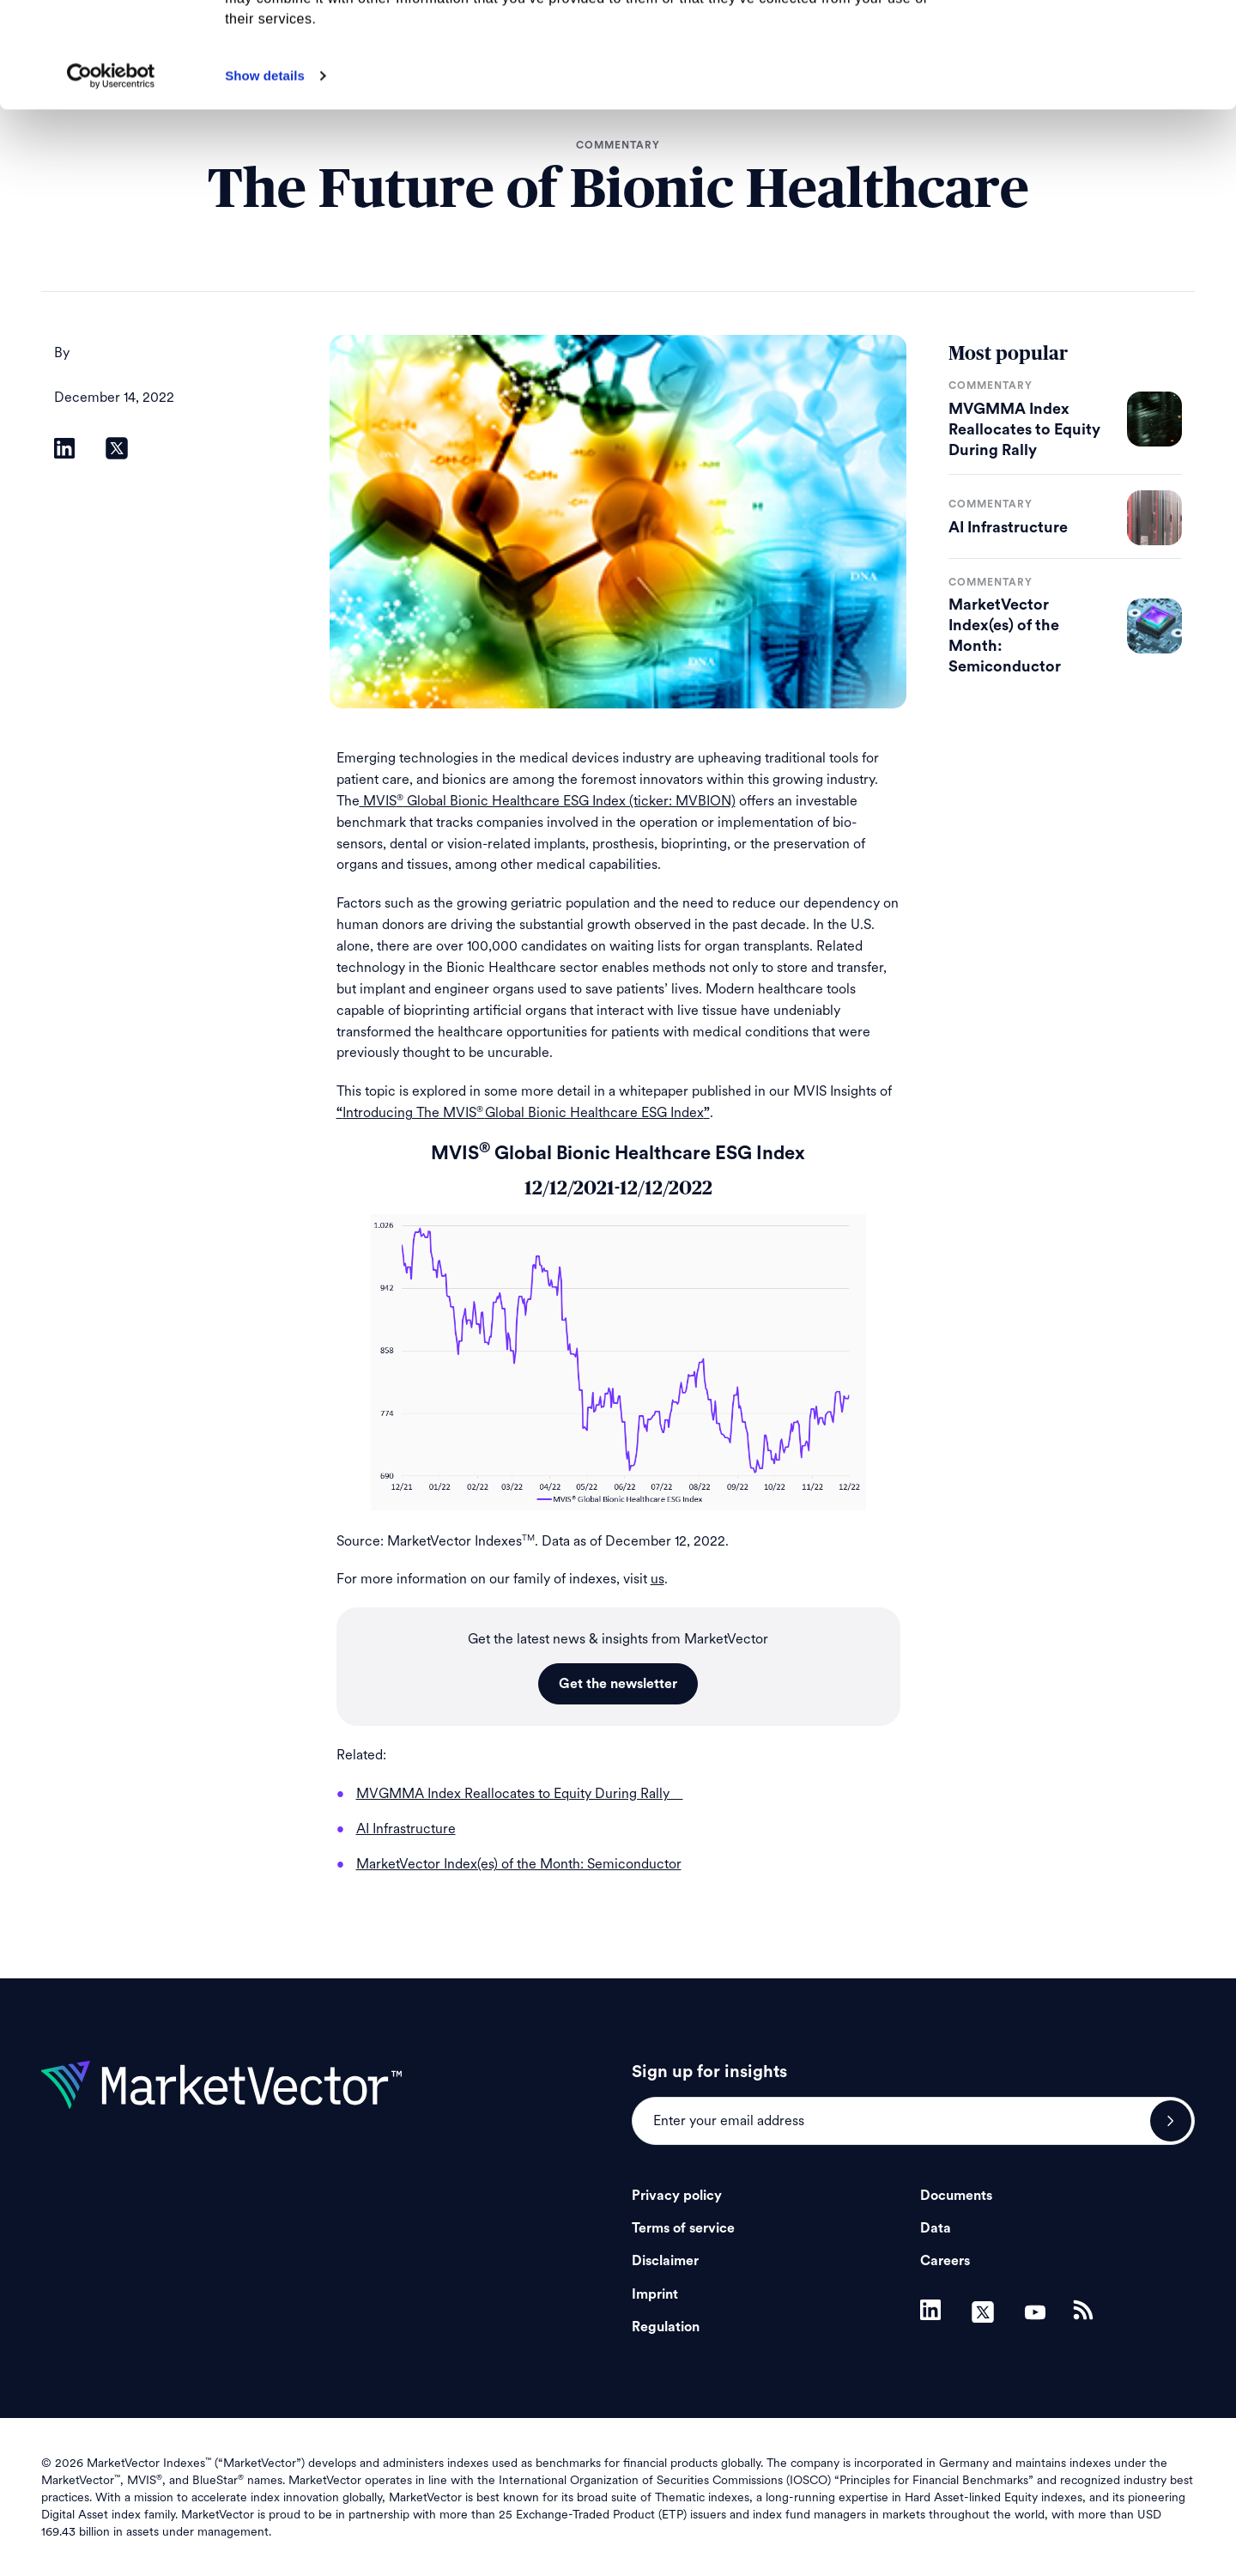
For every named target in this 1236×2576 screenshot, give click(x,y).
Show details (265, 180)
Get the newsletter (618, 1684)
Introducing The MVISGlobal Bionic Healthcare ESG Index (523, 1112)
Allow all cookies (1093, 42)
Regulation (666, 2327)
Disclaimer (665, 2261)
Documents (956, 2195)
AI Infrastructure (1008, 527)
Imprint (655, 2294)
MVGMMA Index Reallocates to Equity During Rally (1024, 429)
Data (935, 2228)
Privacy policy (677, 2195)
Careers (945, 2261)
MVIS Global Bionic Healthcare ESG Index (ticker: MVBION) (548, 801)
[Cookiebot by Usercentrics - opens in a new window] (111, 181)
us (657, 1579)
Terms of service (683, 2228)
